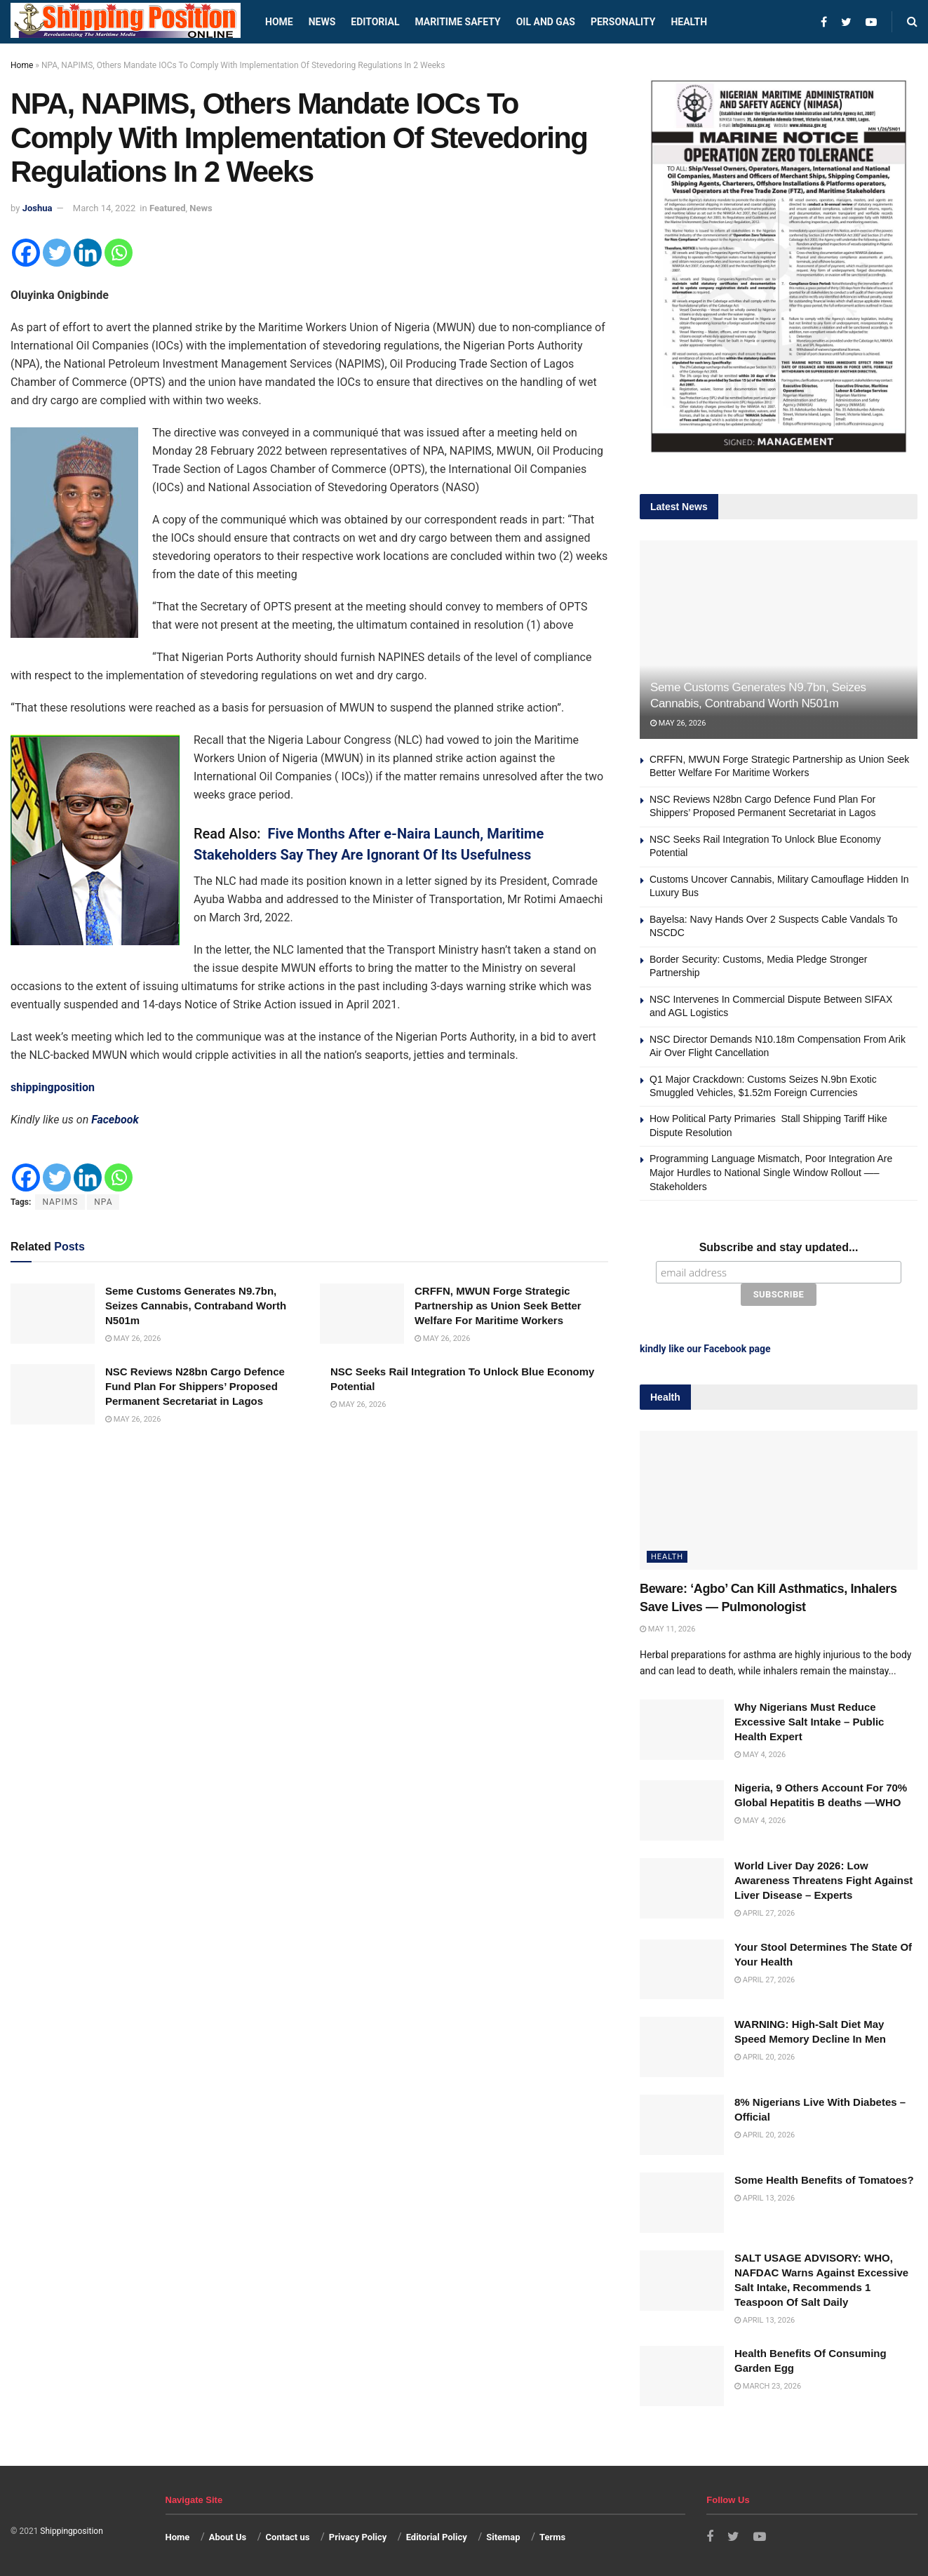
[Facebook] (26, 253)
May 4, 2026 (760, 1754)
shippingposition (53, 1087)
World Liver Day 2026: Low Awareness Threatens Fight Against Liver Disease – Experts (823, 1880)
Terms (552, 2537)
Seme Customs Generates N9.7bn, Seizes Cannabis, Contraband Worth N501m (195, 1305)
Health (689, 21)
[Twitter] (57, 253)
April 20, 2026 (764, 2057)
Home (279, 21)
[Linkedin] (88, 253)
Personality (623, 21)
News (322, 21)
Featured (167, 208)
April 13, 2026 (764, 2198)
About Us (228, 2537)
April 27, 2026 (764, 1913)
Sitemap (503, 2537)
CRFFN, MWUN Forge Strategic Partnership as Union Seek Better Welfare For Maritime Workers (498, 1305)
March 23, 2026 (767, 2386)
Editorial (375, 21)
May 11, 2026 (667, 1629)
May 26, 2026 (133, 1338)
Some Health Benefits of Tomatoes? (824, 2180)
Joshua (37, 208)
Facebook (115, 1119)
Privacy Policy (357, 2537)
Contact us (288, 2537)
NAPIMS (60, 1202)
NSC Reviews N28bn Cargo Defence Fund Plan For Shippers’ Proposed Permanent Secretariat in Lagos (195, 1386)
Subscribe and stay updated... (779, 1247)
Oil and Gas (545, 21)
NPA (103, 1202)
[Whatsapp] (119, 253)
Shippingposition (71, 2531)
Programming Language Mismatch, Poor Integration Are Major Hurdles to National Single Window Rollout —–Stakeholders (771, 1172)
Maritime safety (457, 21)
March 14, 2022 (104, 208)
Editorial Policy (436, 2537)
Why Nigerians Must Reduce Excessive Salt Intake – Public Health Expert (809, 1721)
